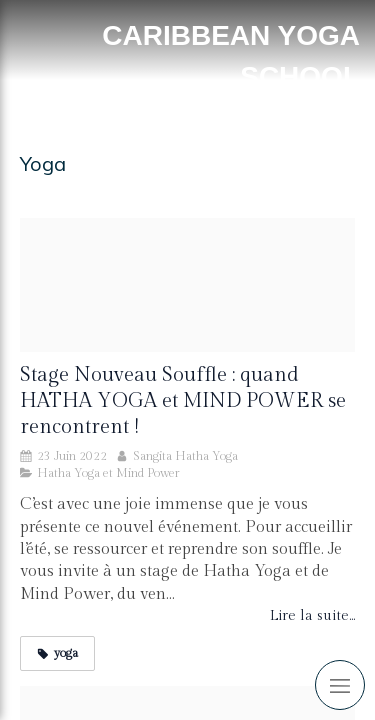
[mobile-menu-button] (340, 685)
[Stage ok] (187, 285)
